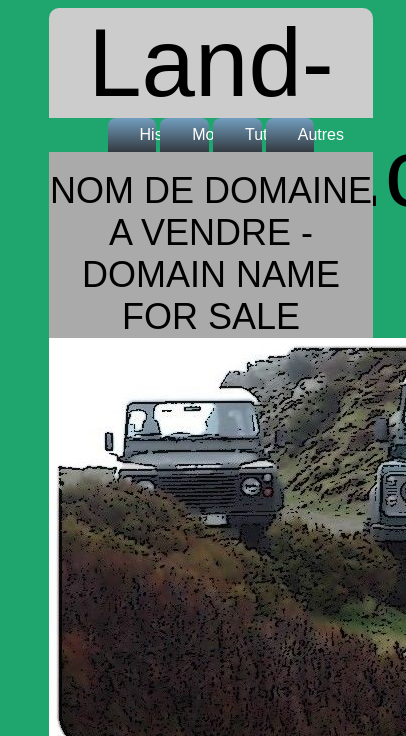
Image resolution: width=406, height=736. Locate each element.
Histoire (156, 134)
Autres (314, 134)
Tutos (261, 134)
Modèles (208, 134)
